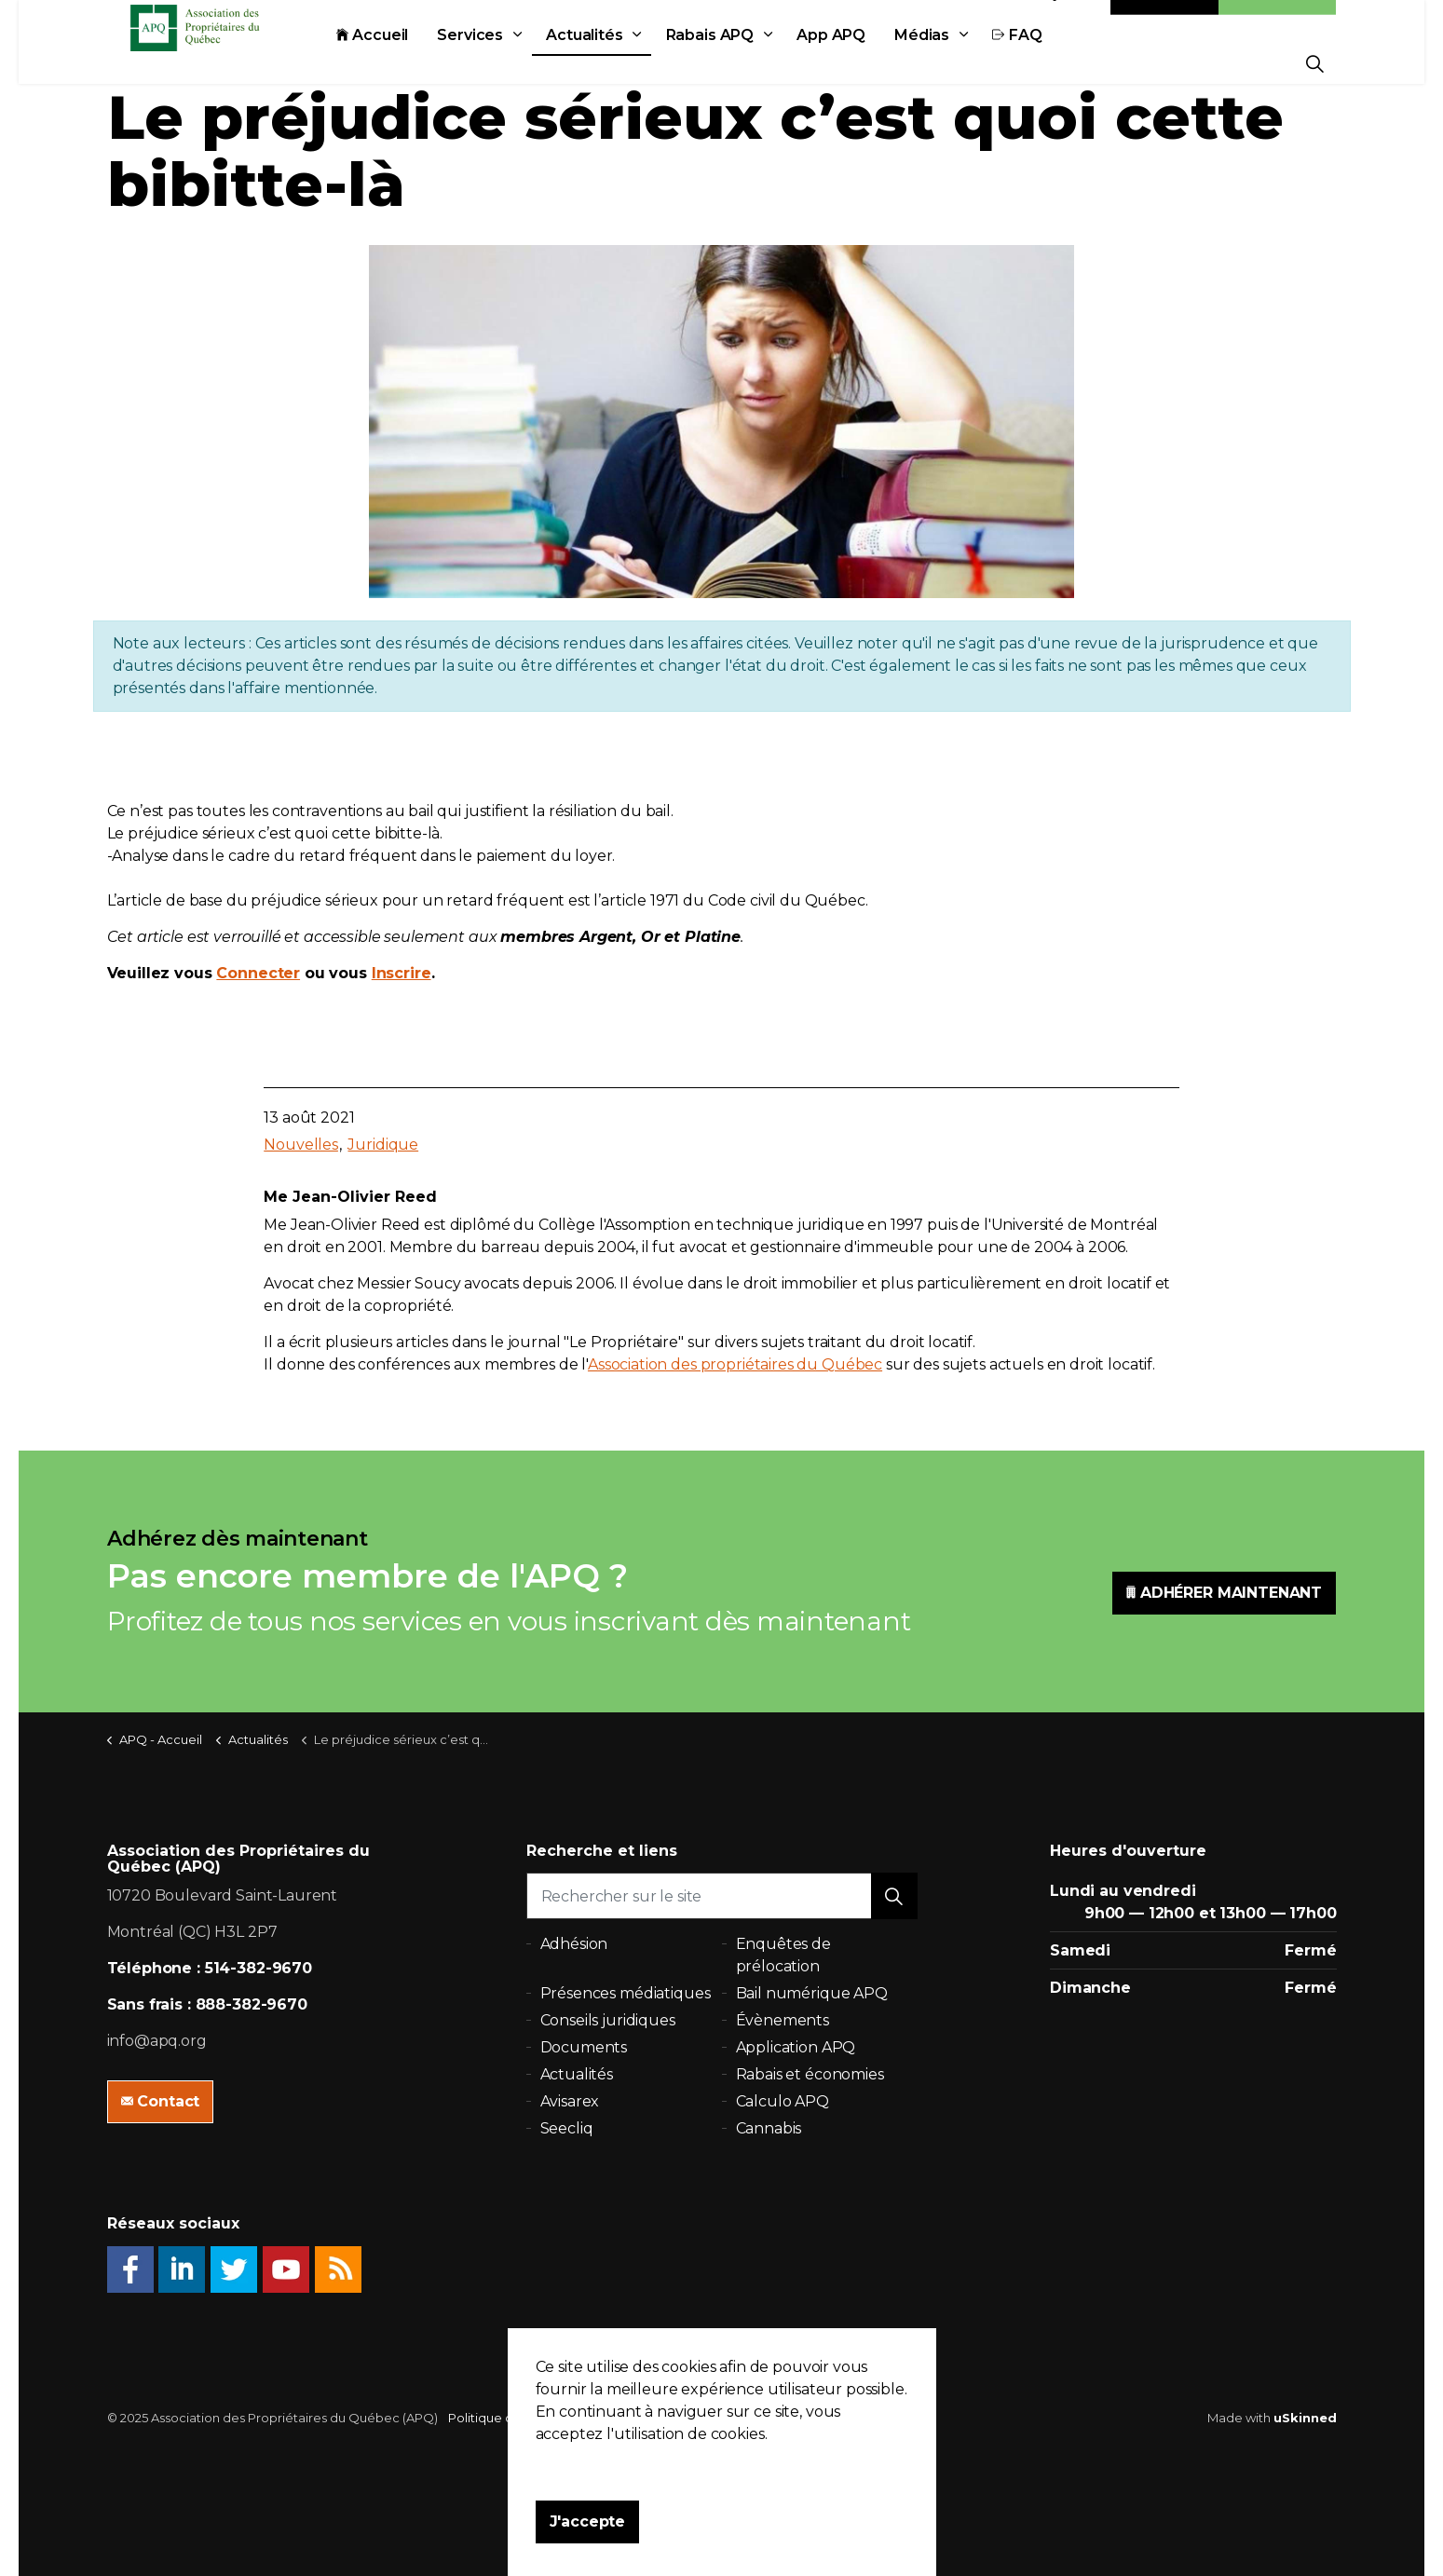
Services (512, 63)
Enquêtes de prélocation (783, 1955)
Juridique (382, 1144)
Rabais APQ (752, 63)
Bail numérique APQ (812, 1993)
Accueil (414, 63)
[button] (894, 1896)
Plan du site (657, 2417)
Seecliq (566, 2128)
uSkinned (1305, 2417)
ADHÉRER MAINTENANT (1224, 1593)
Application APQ (796, 2047)
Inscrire (401, 973)
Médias (963, 63)
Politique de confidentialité (530, 2417)
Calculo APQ (782, 2101)
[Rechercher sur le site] (722, 1896)
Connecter (258, 973)
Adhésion (1277, 21)
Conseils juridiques (607, 2020)
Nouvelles (301, 1144)
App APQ (872, 63)
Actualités (626, 63)
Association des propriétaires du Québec (735, 1364)
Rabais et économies (810, 2074)
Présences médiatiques (625, 1993)
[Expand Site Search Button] (1315, 63)
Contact (1164, 21)
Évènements (783, 2020)
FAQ (1058, 63)
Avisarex (570, 2101)
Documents (584, 2047)
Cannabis (769, 2128)
